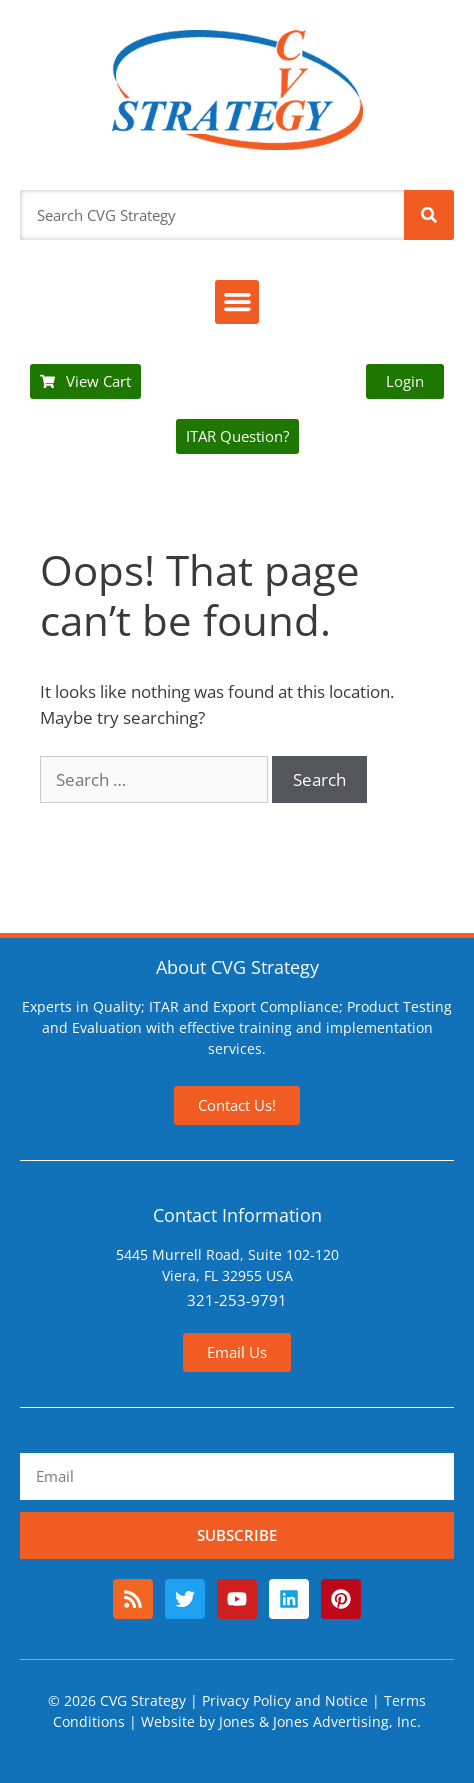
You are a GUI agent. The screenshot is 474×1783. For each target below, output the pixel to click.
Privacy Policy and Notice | (293, 1700)
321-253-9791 (237, 1300)
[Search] (429, 215)
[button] (237, 302)
